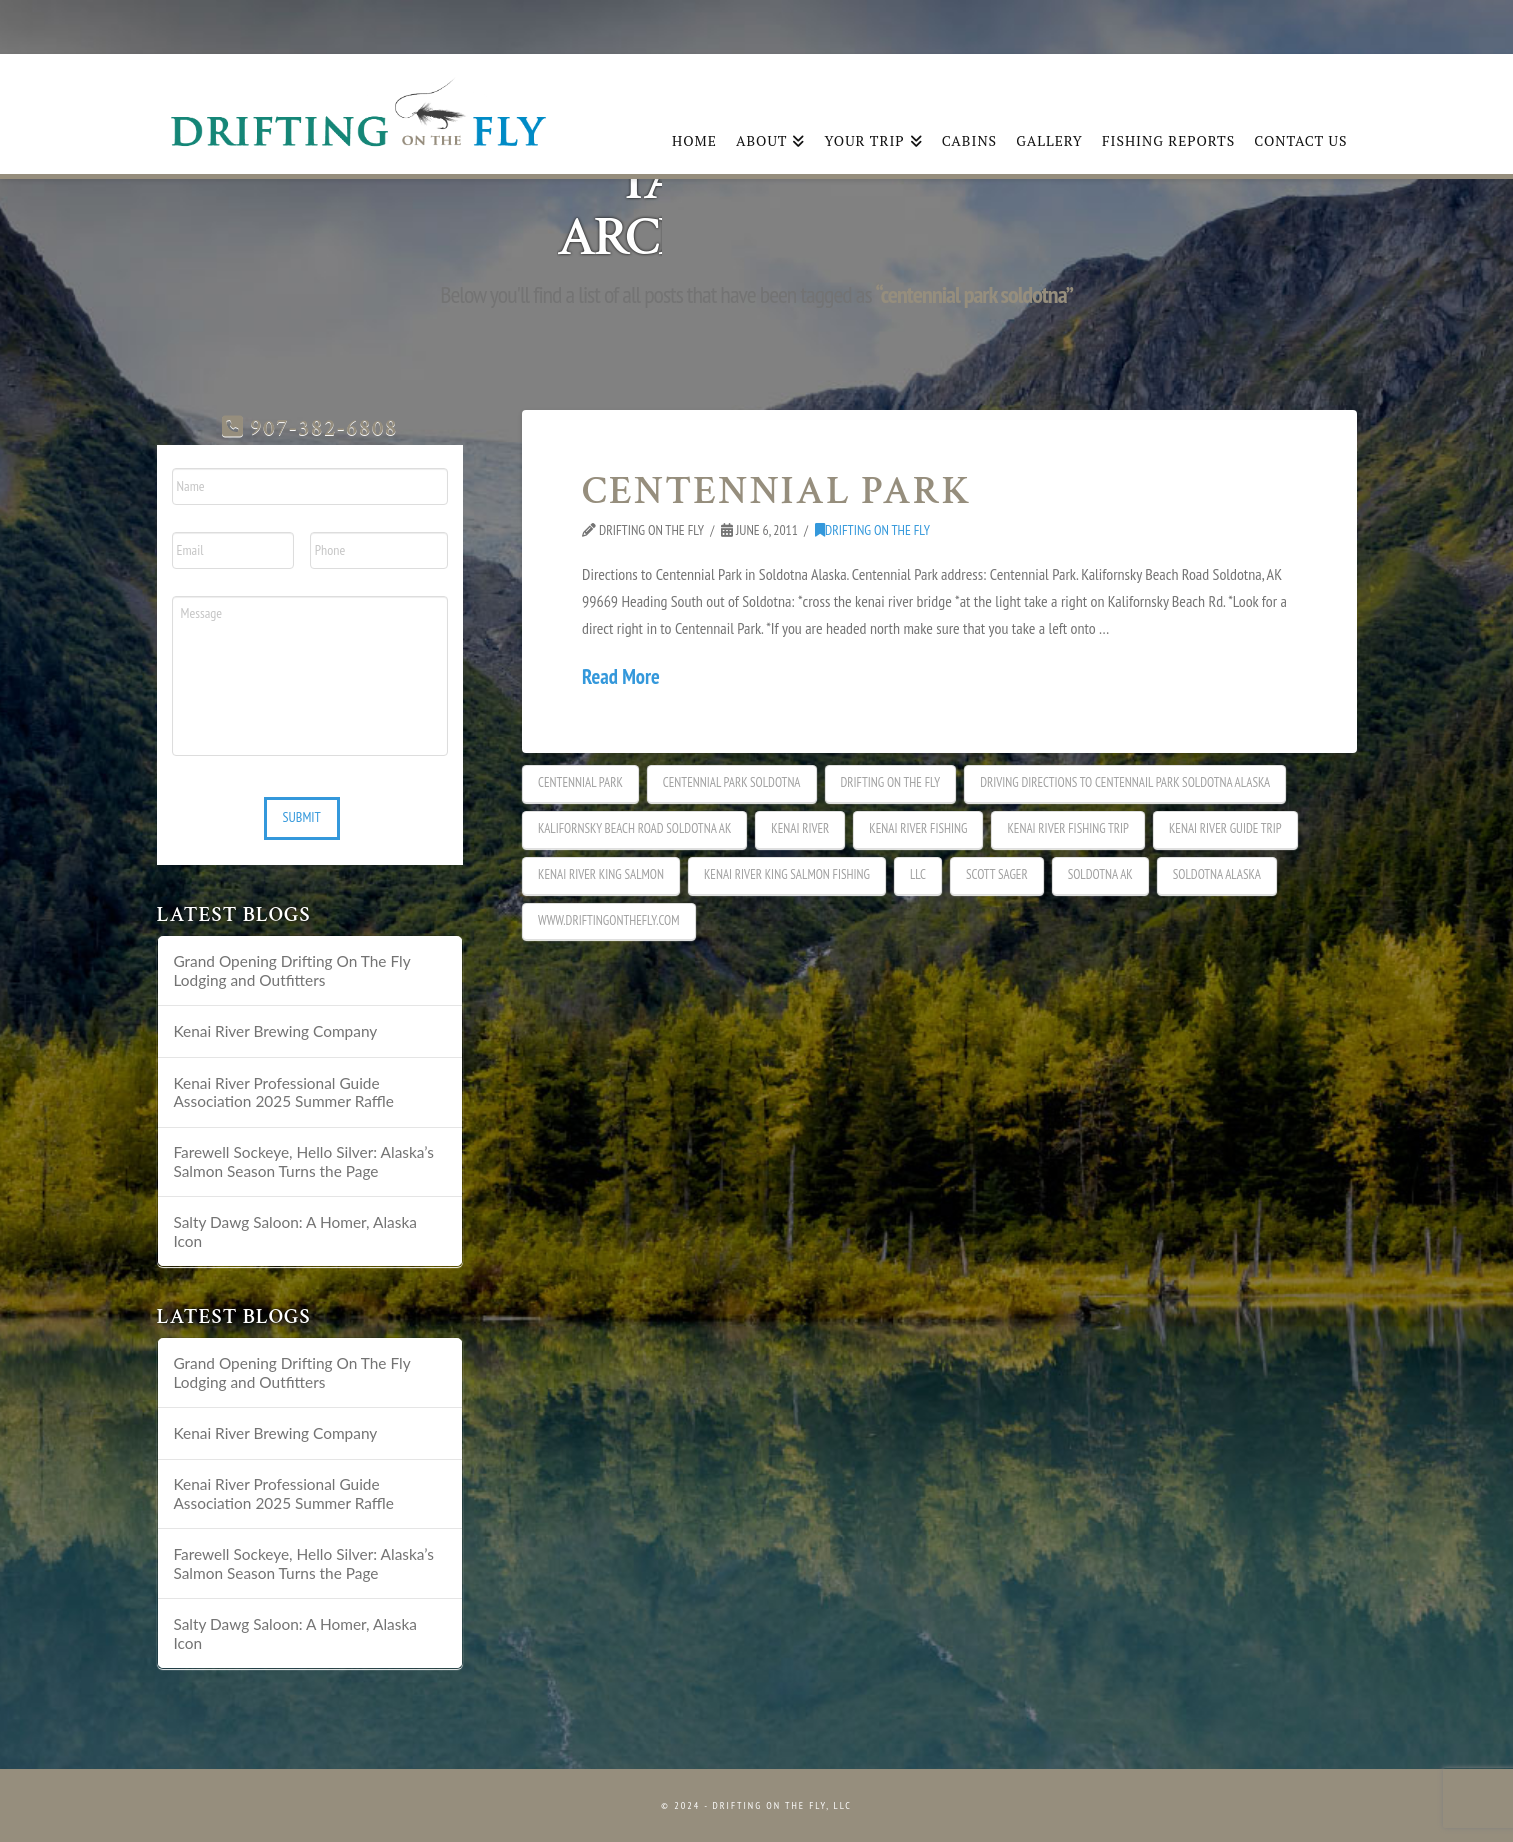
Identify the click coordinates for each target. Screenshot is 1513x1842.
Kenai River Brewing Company (275, 1031)
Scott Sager (997, 874)
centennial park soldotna (732, 782)
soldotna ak (1100, 874)
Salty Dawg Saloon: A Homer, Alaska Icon (294, 1231)
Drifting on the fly (891, 782)
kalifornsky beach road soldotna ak (634, 828)
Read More (621, 676)
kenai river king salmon (601, 874)
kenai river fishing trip (1068, 828)
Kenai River (800, 828)
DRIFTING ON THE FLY (872, 530)
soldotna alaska (1217, 874)
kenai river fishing (918, 828)
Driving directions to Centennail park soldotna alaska (1125, 782)
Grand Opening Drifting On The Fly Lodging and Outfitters (291, 970)
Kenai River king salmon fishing (787, 874)
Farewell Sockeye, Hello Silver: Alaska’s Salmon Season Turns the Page (303, 1161)
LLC (918, 874)
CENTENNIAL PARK (776, 491)
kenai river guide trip (1225, 828)
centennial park (580, 782)
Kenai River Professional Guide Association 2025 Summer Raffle (283, 1092)
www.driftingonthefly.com (608, 920)
